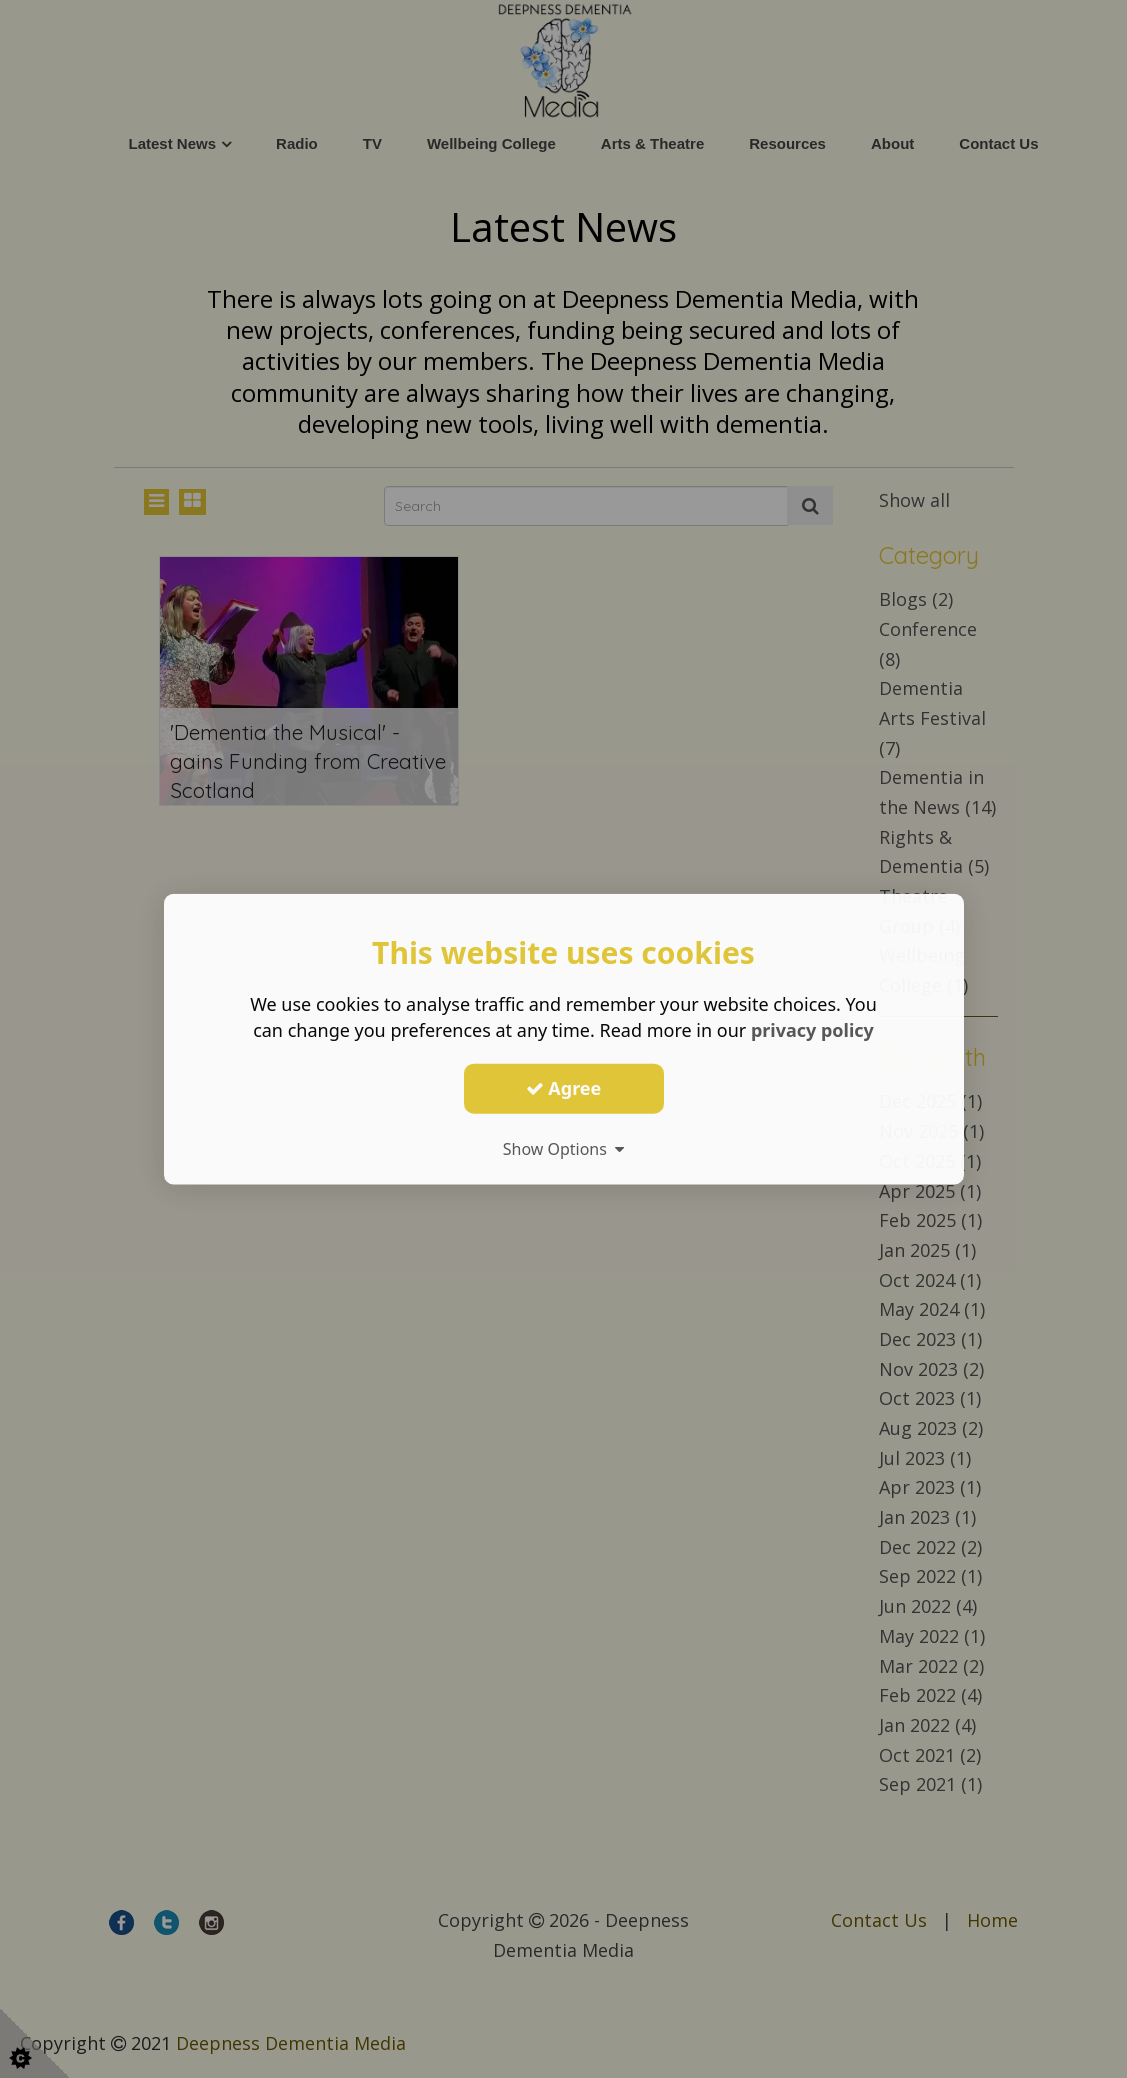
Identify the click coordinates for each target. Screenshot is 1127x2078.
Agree (564, 1088)
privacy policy (812, 1030)
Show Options (564, 1148)
